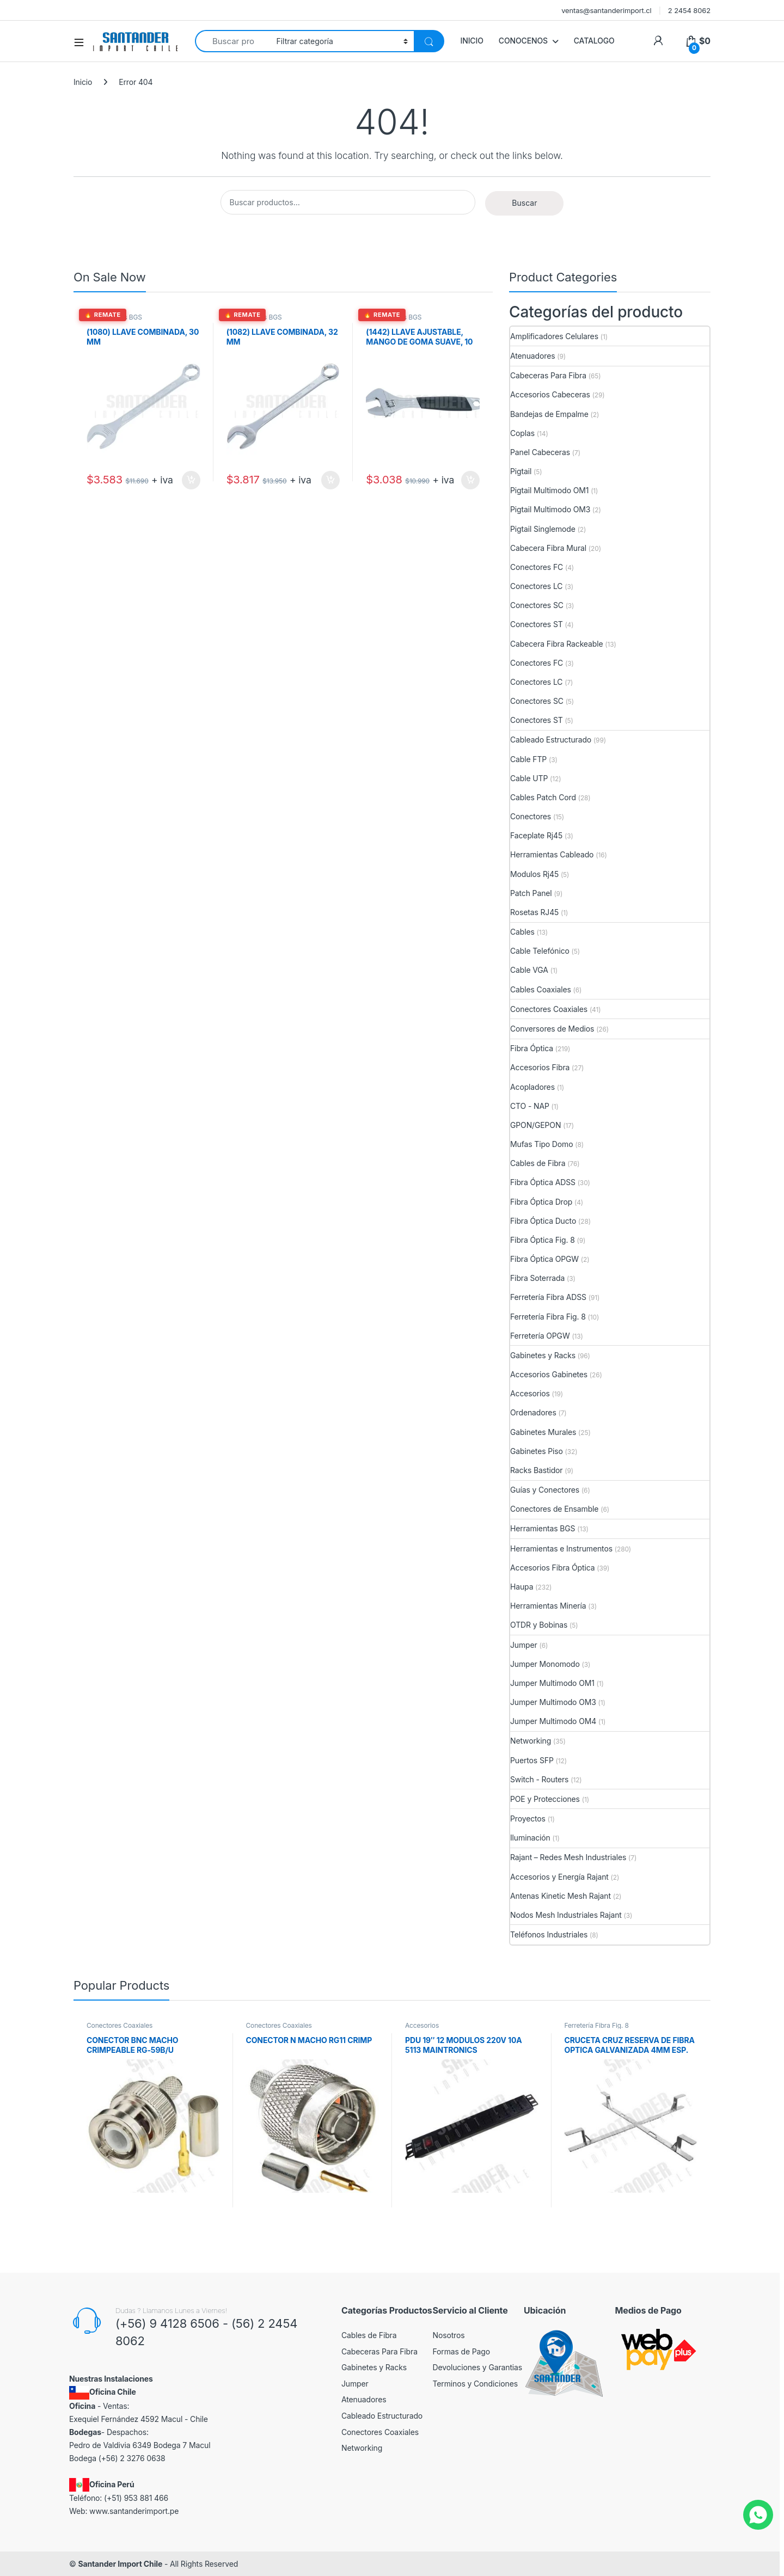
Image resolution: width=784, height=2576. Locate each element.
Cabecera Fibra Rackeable (556, 643)
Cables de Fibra (537, 1163)
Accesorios (530, 1393)
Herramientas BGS (114, 317)
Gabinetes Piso (536, 1451)
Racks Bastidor (536, 1470)
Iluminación (530, 1837)
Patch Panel (531, 893)
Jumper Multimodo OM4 (553, 1721)
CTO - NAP (529, 1106)
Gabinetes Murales (543, 1432)
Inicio (83, 82)
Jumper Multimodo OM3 (553, 1702)
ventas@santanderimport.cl (606, 10)
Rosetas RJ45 (534, 912)
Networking (530, 1740)
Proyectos (528, 1818)
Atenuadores (532, 355)
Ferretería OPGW (540, 1335)
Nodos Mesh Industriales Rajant (566, 1914)
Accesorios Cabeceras (550, 394)
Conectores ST (536, 624)
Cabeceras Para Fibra (548, 375)
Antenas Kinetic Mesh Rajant (560, 1895)
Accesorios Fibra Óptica (552, 1567)
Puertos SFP (532, 1760)
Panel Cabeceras (540, 452)
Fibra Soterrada (537, 1278)
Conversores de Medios (552, 1028)
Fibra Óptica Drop (541, 1201)
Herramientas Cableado (551, 854)
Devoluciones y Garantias (478, 2367)
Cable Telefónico (539, 950)
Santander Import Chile (120, 2563)
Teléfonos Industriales (548, 1934)
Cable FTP (528, 759)
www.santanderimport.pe (134, 2511)
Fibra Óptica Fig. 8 (542, 1239)
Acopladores (532, 1086)
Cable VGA (529, 969)
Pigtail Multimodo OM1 (549, 490)
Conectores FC (536, 567)
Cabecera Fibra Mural (548, 548)
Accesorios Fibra (539, 1067)
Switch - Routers (539, 1779)
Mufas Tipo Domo (541, 1144)
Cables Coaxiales (540, 989)
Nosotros (449, 2335)
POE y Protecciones (545, 1799)
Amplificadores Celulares (554, 336)
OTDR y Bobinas (538, 1624)
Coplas (522, 433)
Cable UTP (529, 778)
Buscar (524, 202)
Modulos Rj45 (534, 874)
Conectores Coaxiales (548, 1009)
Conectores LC (536, 586)
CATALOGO (594, 40)
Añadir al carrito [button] (191, 480)
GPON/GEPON (535, 1125)
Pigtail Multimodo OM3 (550, 509)
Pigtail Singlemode (542, 528)
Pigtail (520, 471)
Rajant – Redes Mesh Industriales (568, 1857)
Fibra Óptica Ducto (543, 1220)
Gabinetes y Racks (542, 1355)
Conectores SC (537, 605)
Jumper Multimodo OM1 (552, 1683)
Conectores (530, 816)
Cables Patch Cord (543, 797)
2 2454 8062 (689, 10)
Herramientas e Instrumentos (561, 1548)
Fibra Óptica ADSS (542, 1182)
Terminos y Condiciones (475, 2383)
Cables (522, 931)
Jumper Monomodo (545, 1664)
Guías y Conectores (544, 1489)
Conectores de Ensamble (554, 1508)
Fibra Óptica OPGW (544, 1259)
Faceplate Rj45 (536, 835)
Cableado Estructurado (550, 739)
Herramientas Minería (548, 1605)
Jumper (523, 1644)
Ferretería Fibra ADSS (548, 1297)
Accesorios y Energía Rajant (559, 1876)
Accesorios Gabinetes (548, 1374)
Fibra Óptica (531, 1048)
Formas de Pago (462, 2351)
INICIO (472, 40)
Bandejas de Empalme (549, 414)
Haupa (521, 1586)
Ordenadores (533, 1412)
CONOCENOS (523, 40)
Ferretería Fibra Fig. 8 (548, 1316)
